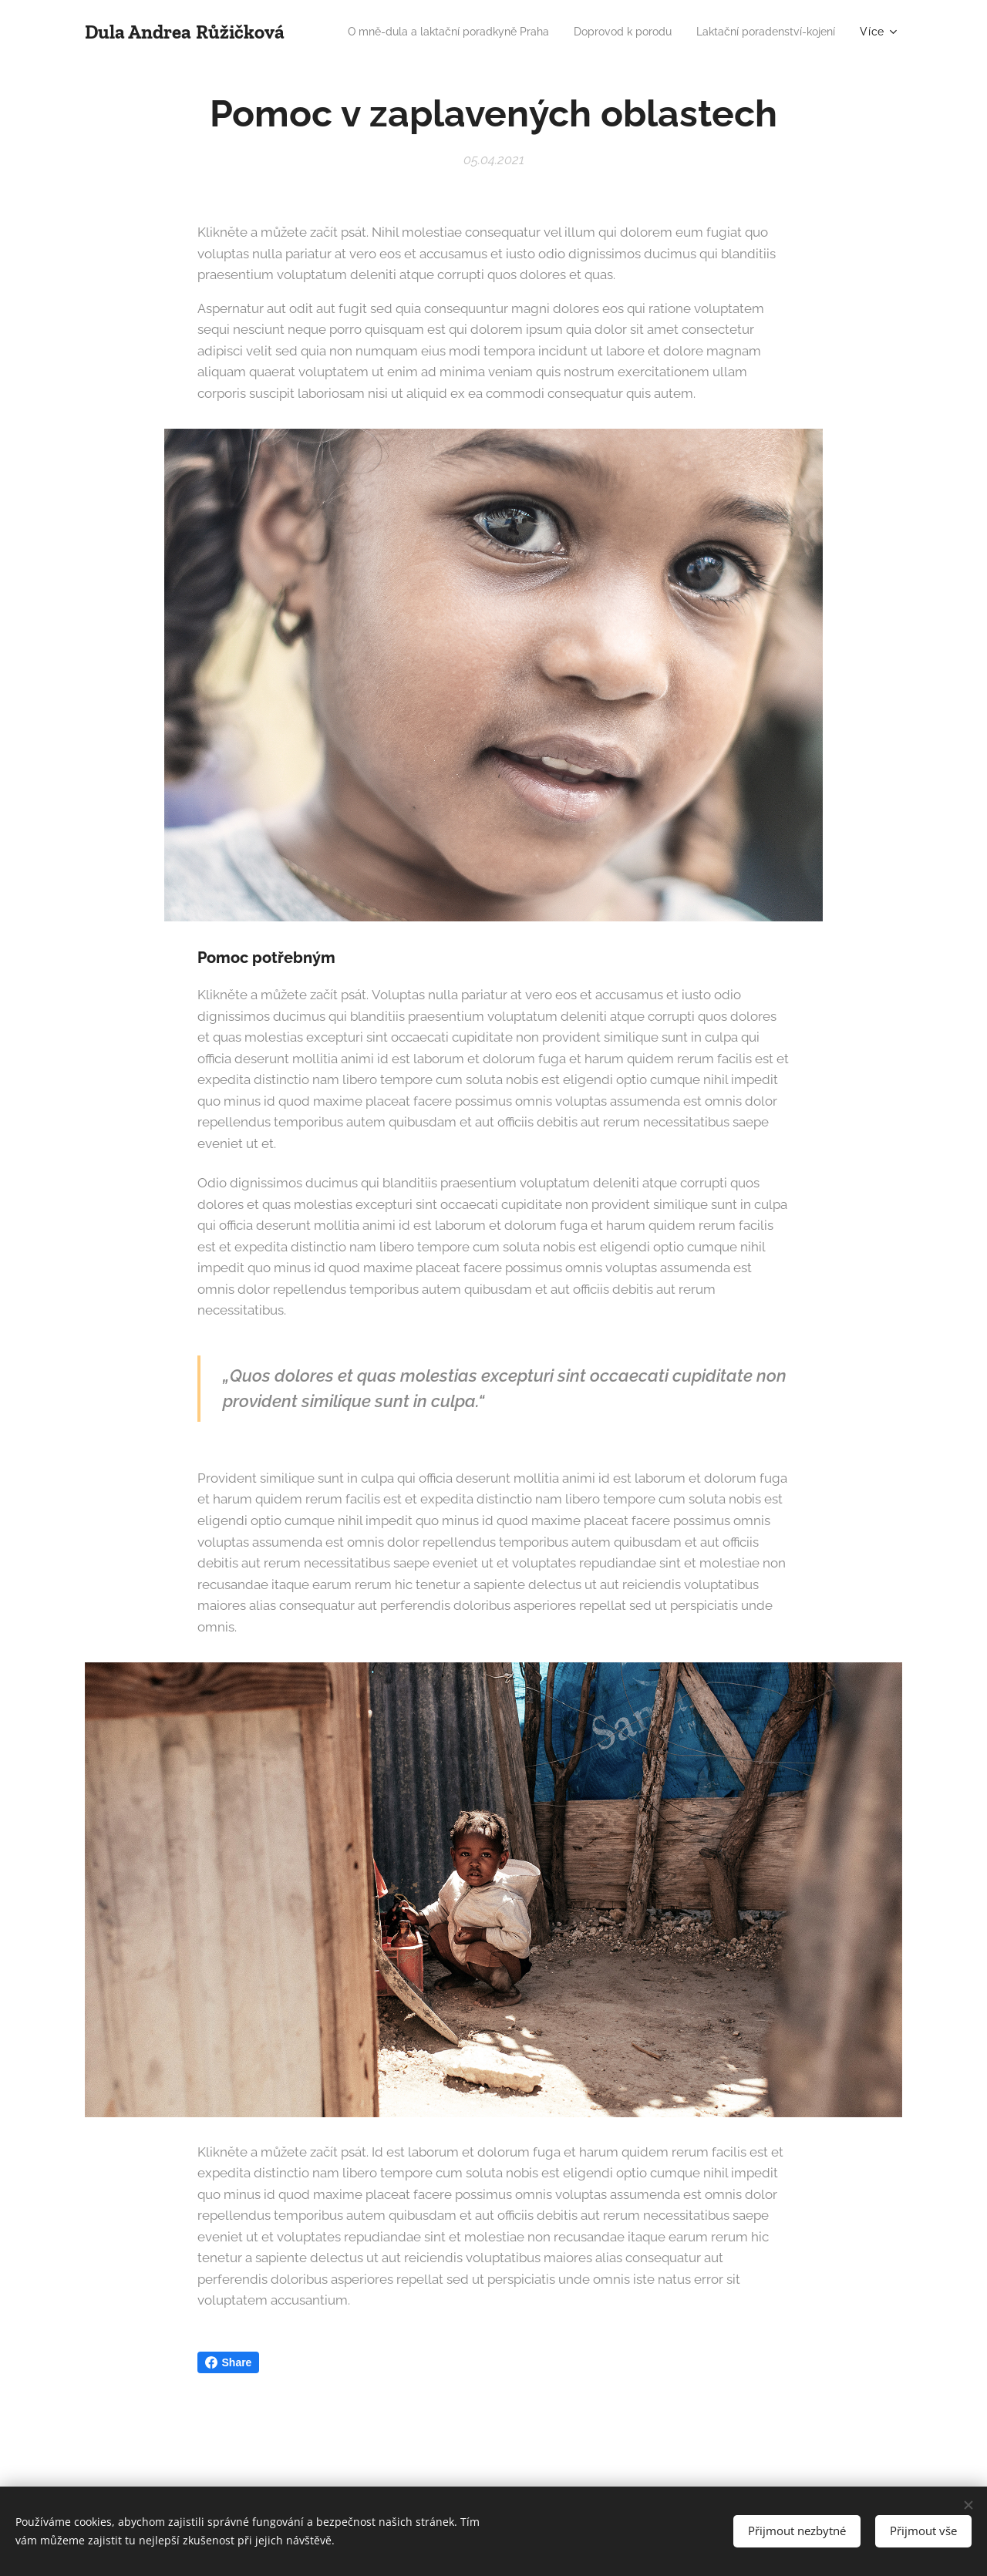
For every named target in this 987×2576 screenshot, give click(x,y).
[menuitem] (597, 31)
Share (228, 2362)
